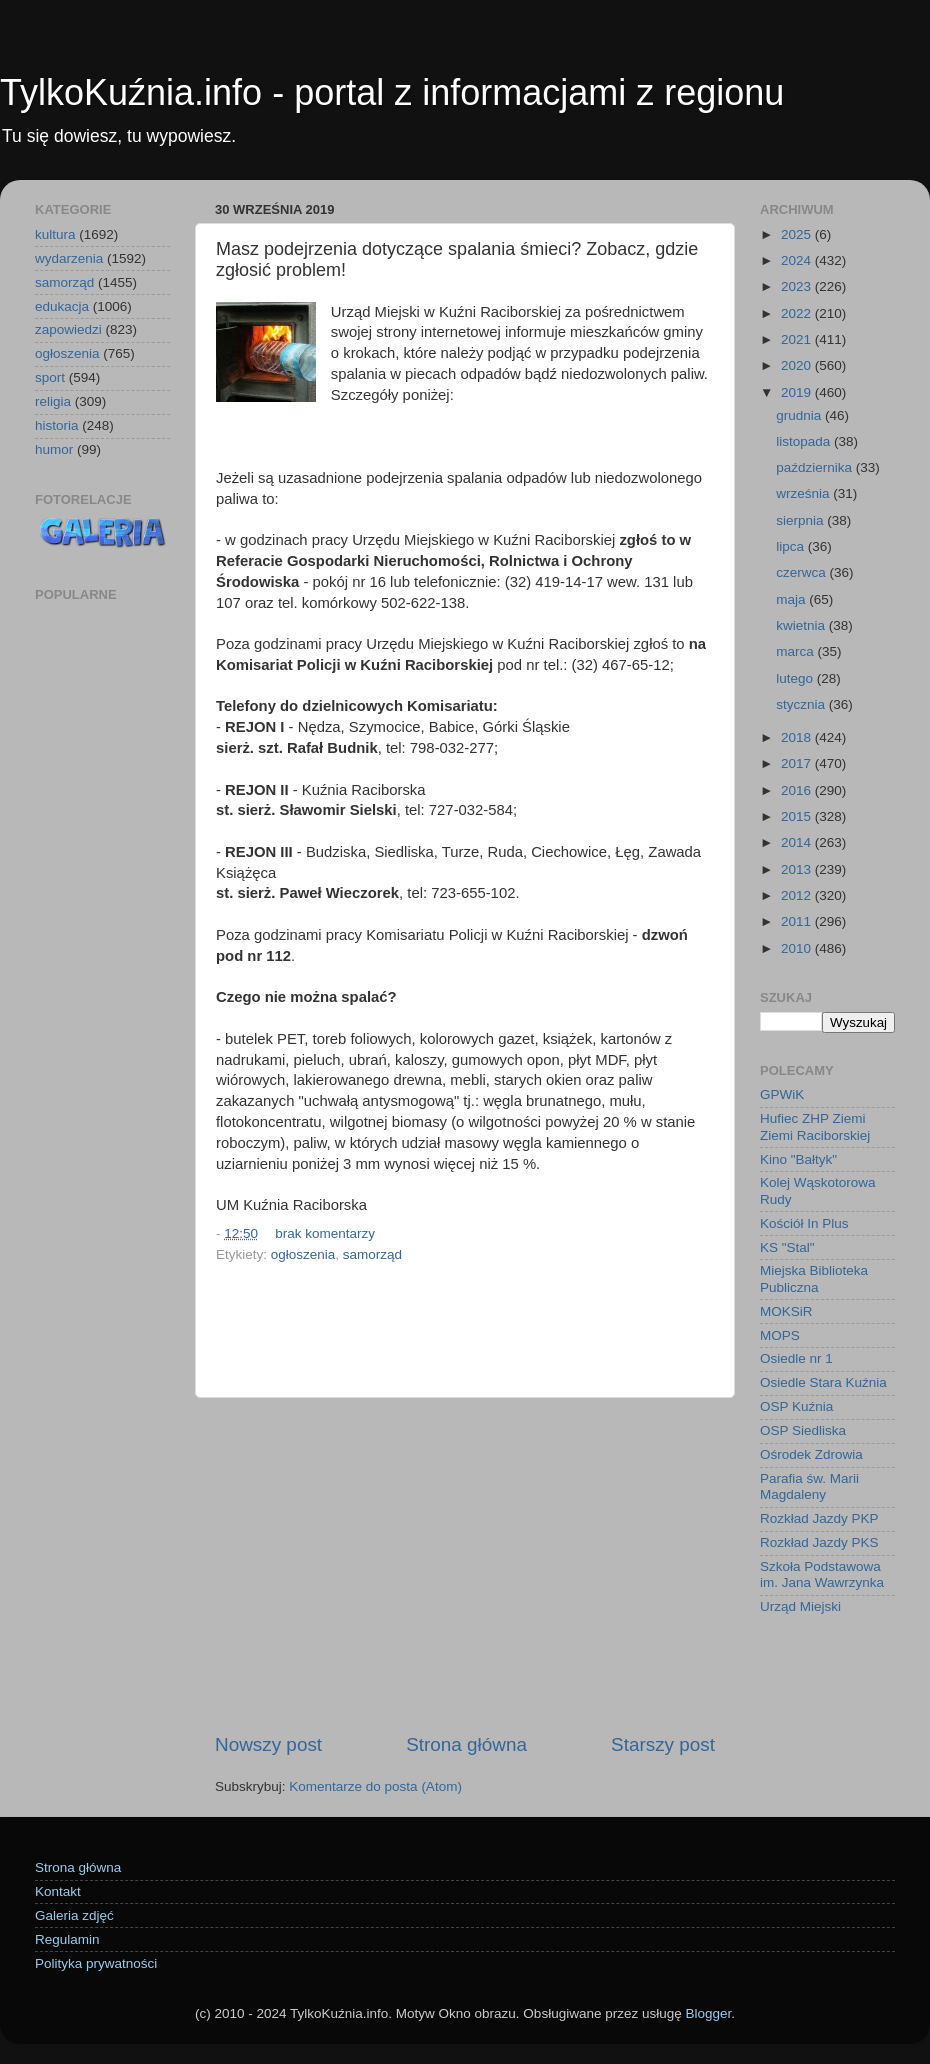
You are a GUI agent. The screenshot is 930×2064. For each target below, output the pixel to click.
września (804, 493)
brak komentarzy (325, 1233)
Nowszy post (268, 1744)
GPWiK (782, 1094)
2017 (798, 763)
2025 (798, 234)
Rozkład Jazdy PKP (819, 1518)
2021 (798, 339)
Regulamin (67, 1939)
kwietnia (802, 625)
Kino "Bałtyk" (798, 1159)
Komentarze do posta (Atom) (375, 1786)
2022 (798, 313)
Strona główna (466, 1744)
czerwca (802, 572)
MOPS (780, 1335)
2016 (798, 790)
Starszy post (663, 1744)
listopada (805, 441)
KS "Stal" (787, 1247)
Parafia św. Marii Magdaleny (809, 1486)
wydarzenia (69, 258)
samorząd (372, 1254)
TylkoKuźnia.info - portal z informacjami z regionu (392, 92)
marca (796, 651)
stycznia (802, 704)
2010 (798, 948)
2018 (798, 737)
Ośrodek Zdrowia (811, 1454)
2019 (798, 392)
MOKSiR (786, 1311)
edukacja (62, 306)
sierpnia (801, 520)
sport (50, 377)
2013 (798, 869)
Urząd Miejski (800, 1606)
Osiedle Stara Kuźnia (823, 1382)
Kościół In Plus (804, 1223)
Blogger (708, 2013)
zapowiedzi (68, 329)
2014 (798, 842)
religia (53, 401)
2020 (798, 365)
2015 (798, 816)
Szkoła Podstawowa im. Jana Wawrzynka (822, 1574)
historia (57, 425)
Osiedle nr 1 (796, 1358)
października (816, 467)
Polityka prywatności (96, 1963)
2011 (798, 921)
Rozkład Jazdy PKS (819, 1542)
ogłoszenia (303, 1254)
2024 (798, 260)
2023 (798, 286)
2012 (798, 895)
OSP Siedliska (803, 1430)
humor (54, 449)
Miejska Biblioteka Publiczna (814, 1278)
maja (792, 599)
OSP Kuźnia (796, 1406)
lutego (796, 678)
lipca (792, 546)
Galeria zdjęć (74, 1915)
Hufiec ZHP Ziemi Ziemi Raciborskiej (815, 1126)
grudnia (800, 415)
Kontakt (58, 1891)
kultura (55, 234)
